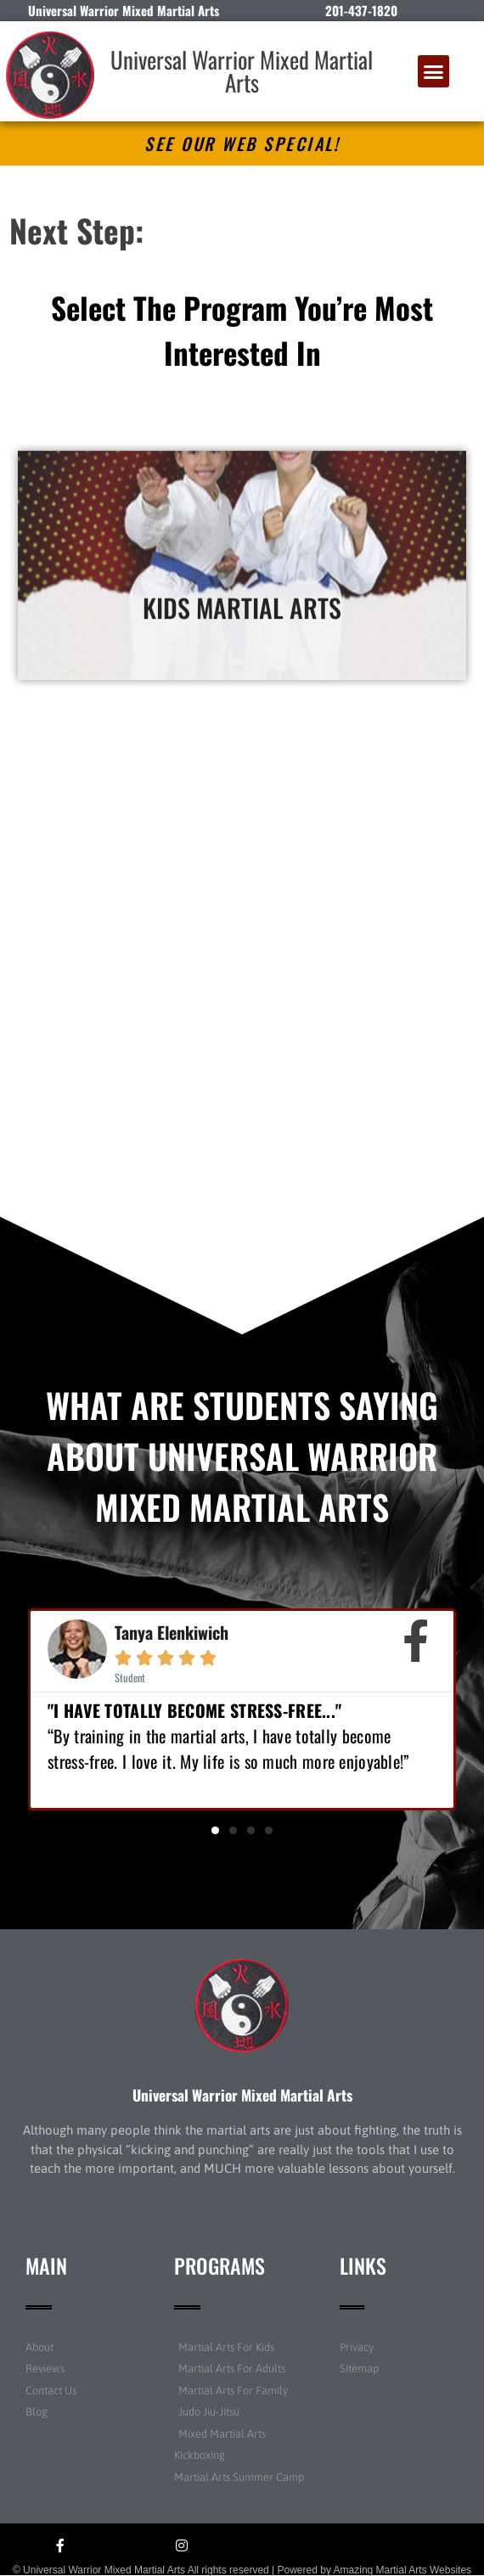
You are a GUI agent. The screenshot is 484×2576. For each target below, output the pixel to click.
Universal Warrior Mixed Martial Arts (241, 70)
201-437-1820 (361, 10)
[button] (434, 71)
